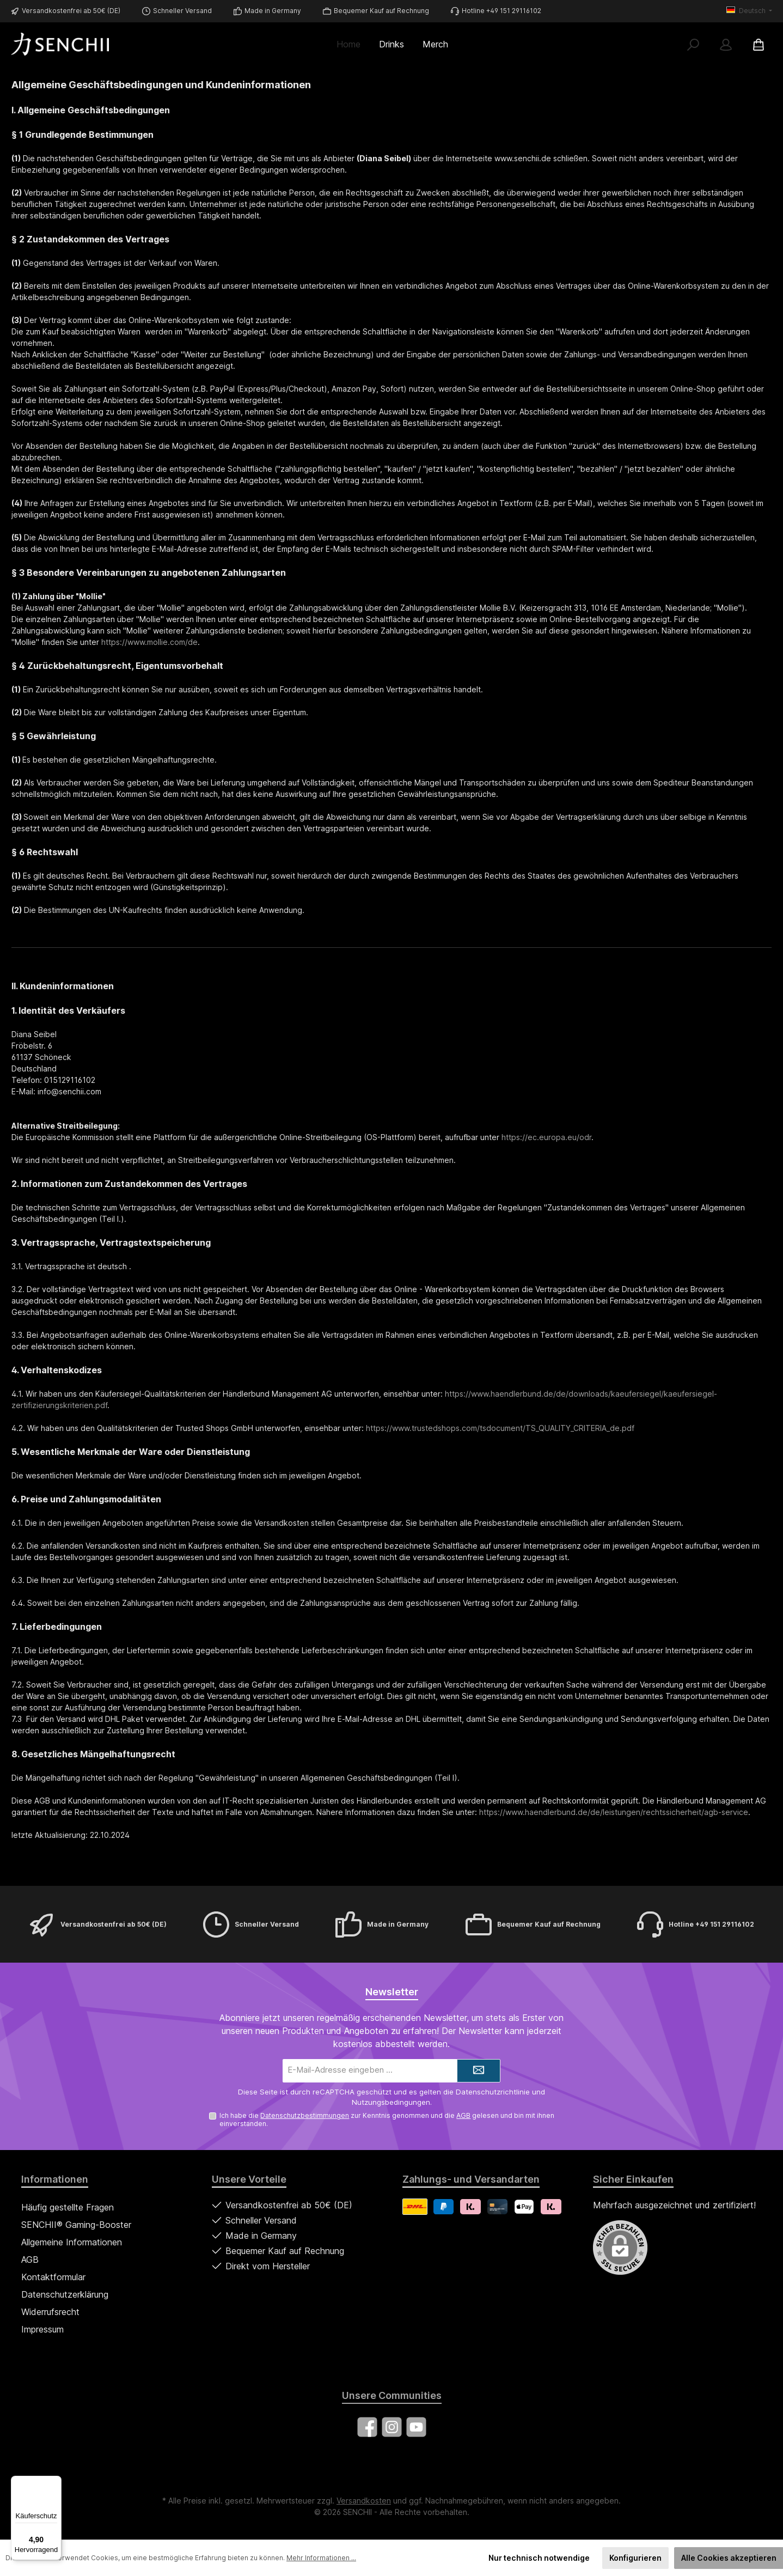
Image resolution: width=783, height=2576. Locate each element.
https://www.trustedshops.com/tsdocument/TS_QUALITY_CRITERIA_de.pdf (500, 1428)
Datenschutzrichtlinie (493, 2091)
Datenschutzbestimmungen (304, 2115)
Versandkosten (364, 2500)
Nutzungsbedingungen (391, 2102)
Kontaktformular (53, 2276)
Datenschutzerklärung (64, 2294)
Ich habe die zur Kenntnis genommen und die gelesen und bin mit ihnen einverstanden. (386, 2119)
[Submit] (478, 2070)
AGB (463, 2115)
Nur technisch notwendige (539, 2557)
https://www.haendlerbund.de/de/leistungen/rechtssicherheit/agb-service (613, 1812)
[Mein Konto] (725, 44)
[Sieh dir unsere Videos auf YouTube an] (416, 2427)
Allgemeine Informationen (71, 2242)
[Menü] (55, 2482)
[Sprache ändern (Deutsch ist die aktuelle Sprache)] (749, 11)
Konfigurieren (635, 2557)
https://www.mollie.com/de (149, 642)
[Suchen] (693, 44)
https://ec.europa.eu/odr (546, 1137)
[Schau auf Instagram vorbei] (392, 2427)
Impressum (42, 2329)
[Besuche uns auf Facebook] (367, 2427)
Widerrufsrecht (50, 2311)
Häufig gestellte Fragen (67, 2207)
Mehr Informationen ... (321, 2558)
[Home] (353, 44)
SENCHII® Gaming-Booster (76, 2224)
